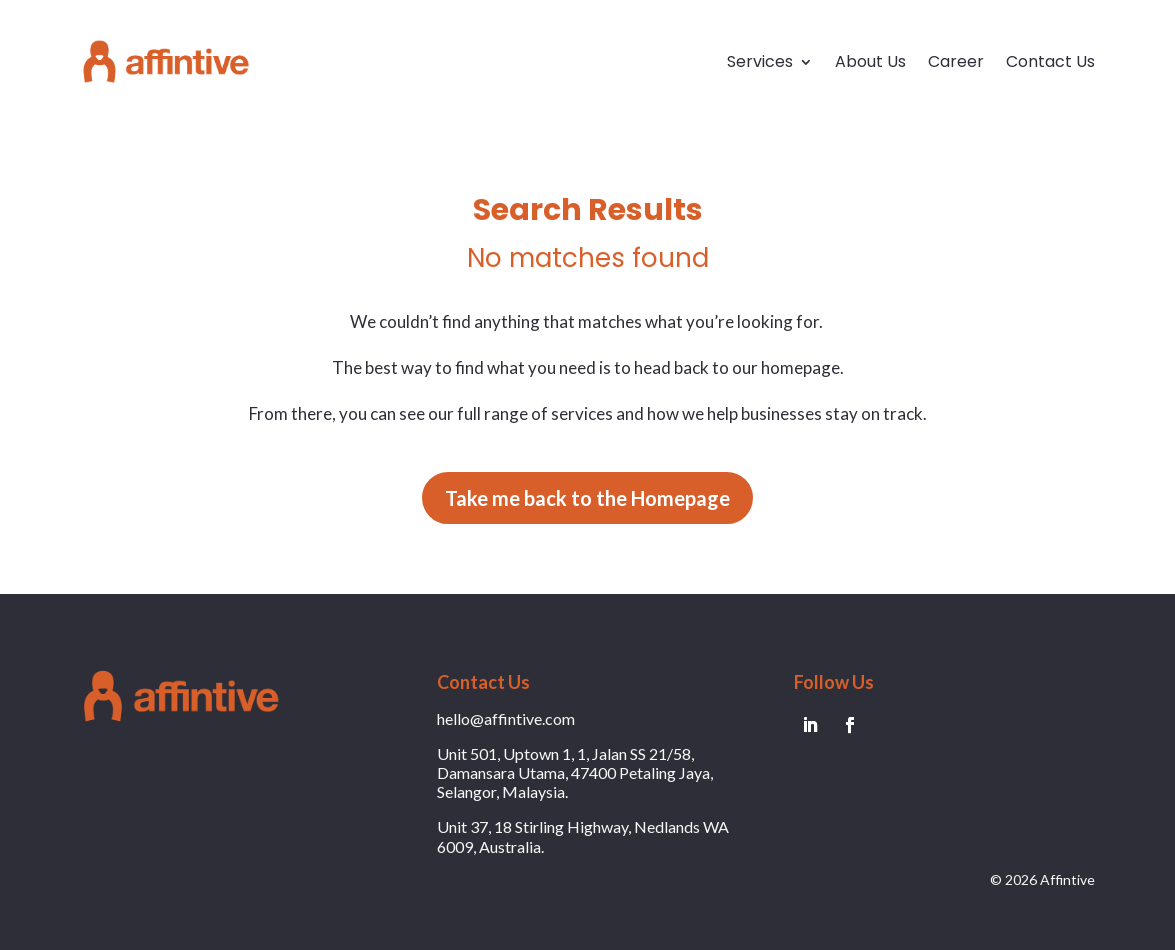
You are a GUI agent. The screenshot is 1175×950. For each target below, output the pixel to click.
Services (760, 61)
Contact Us (1050, 61)
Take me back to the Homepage (587, 498)
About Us (870, 61)
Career (956, 61)
